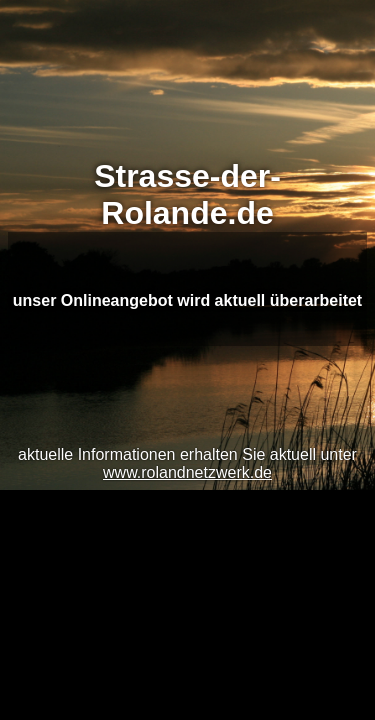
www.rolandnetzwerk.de (187, 472)
